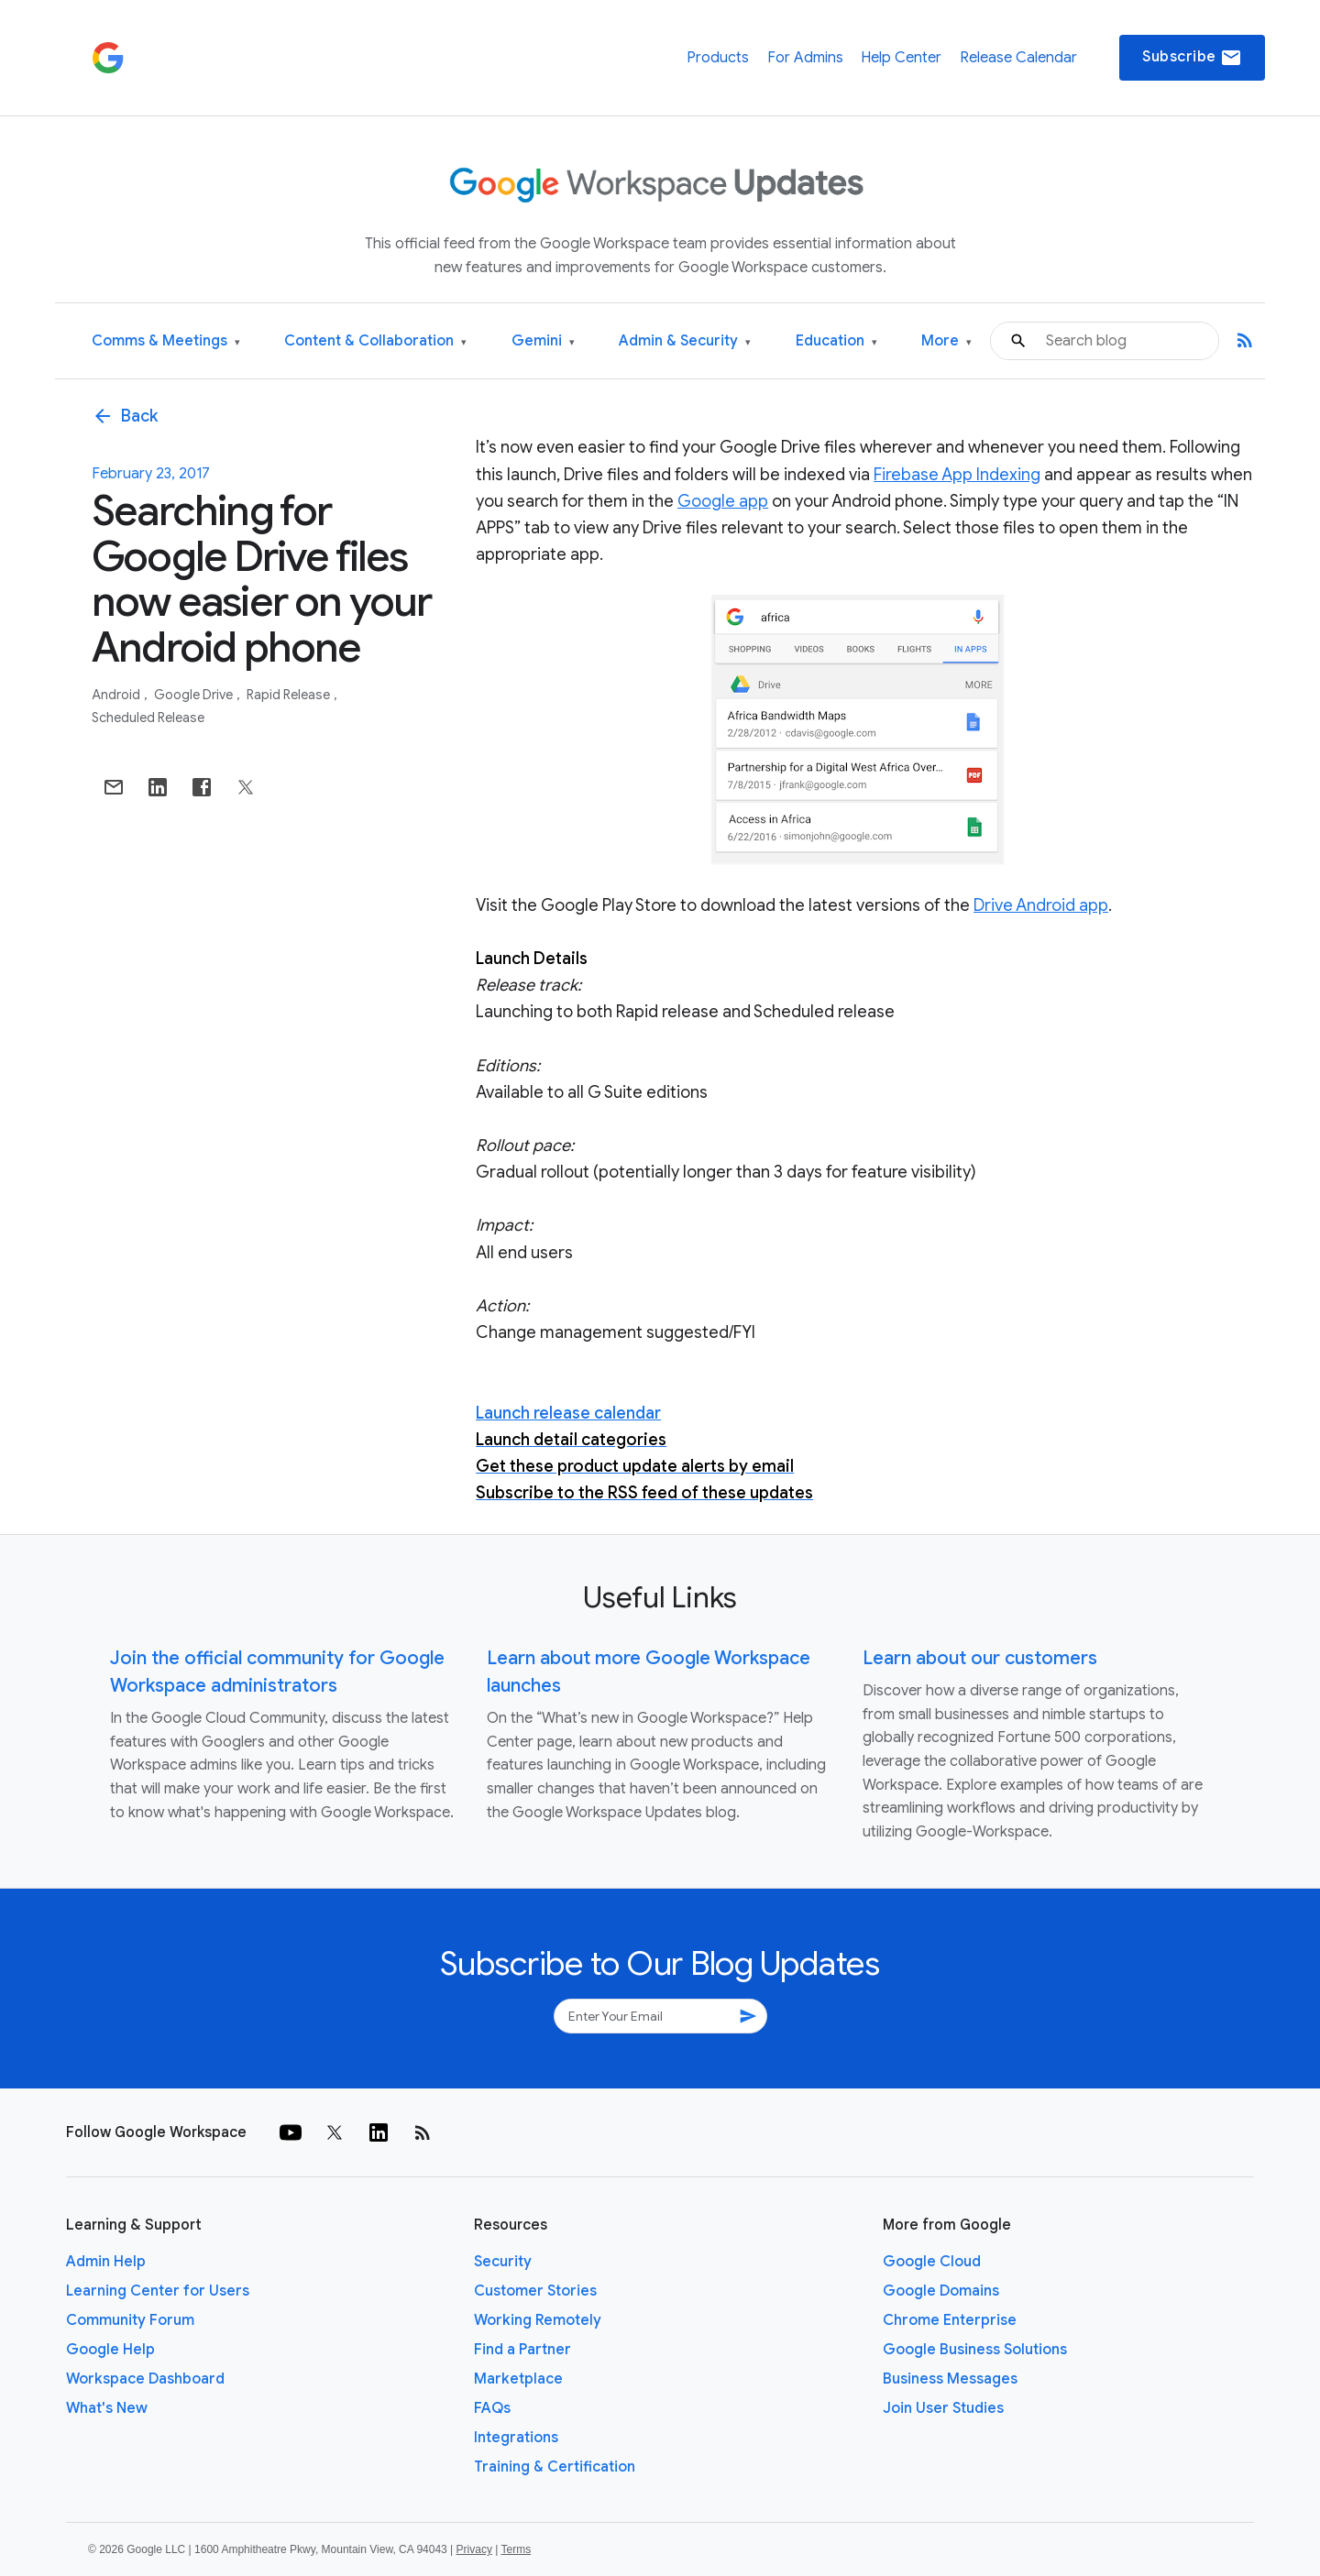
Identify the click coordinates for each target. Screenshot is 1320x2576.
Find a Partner (522, 2349)
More (946, 341)
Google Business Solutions (975, 2349)
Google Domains (941, 2291)
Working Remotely (537, 2320)
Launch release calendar (568, 1413)
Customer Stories (535, 2291)
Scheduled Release (148, 717)
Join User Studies (943, 2408)
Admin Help (106, 2262)
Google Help (110, 2349)
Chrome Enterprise (950, 2320)
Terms (515, 2549)
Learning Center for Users (157, 2291)
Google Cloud (932, 2262)
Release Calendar (1018, 58)
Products (718, 58)
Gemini (543, 341)
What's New (107, 2408)
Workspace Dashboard (145, 2379)
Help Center (901, 58)
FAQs (492, 2408)
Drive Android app (1041, 905)
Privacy (474, 2549)
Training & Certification (554, 2467)
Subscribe (1192, 58)
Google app (722, 501)
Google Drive (195, 694)
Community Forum (130, 2320)
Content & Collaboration (375, 341)
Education (836, 341)
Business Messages (950, 2379)
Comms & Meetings (166, 341)
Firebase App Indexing (957, 475)
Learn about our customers (980, 1658)
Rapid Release (290, 694)
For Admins (805, 58)
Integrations (516, 2437)
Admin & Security (685, 341)
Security (503, 2262)
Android (117, 694)
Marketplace (518, 2379)
